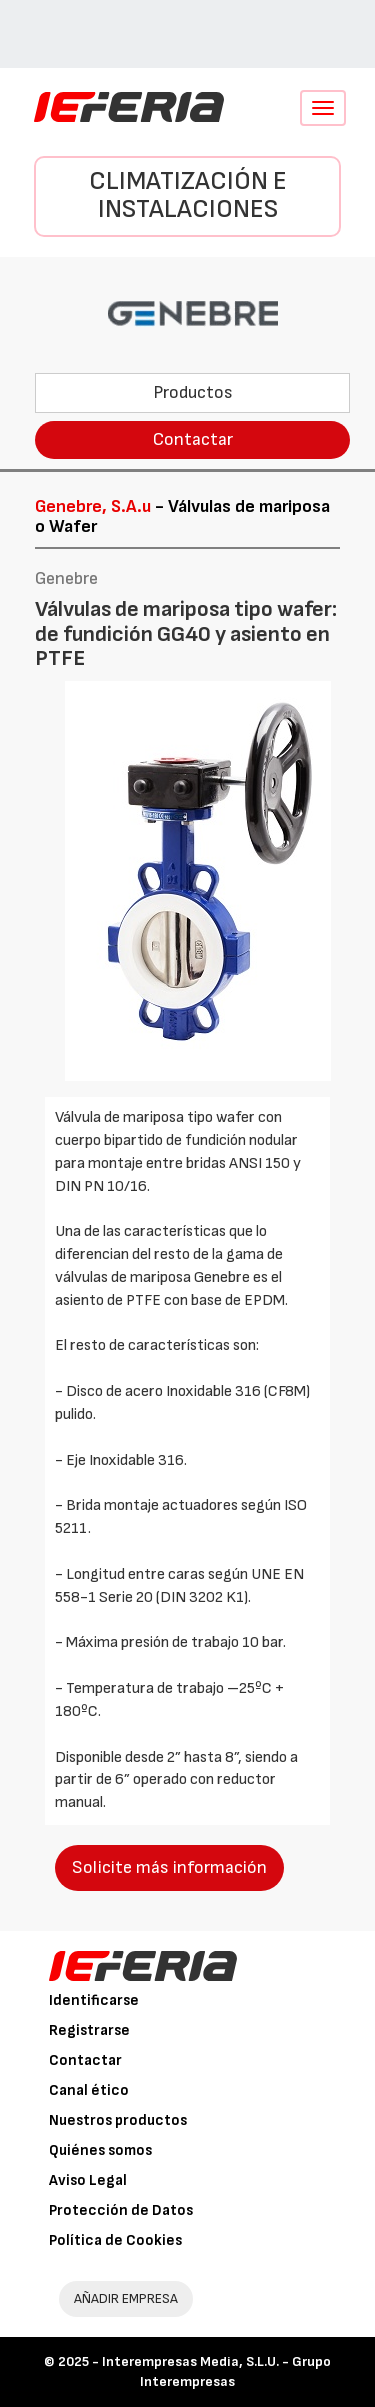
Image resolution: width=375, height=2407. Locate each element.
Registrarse (89, 2030)
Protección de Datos (121, 2210)
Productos (193, 392)
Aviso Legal (88, 2180)
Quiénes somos (100, 2150)
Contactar (193, 439)
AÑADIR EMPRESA (126, 2298)
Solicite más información (169, 1867)
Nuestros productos (118, 2120)
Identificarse (94, 2000)
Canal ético (89, 2090)
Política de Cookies (115, 2240)
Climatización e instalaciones (188, 196)
